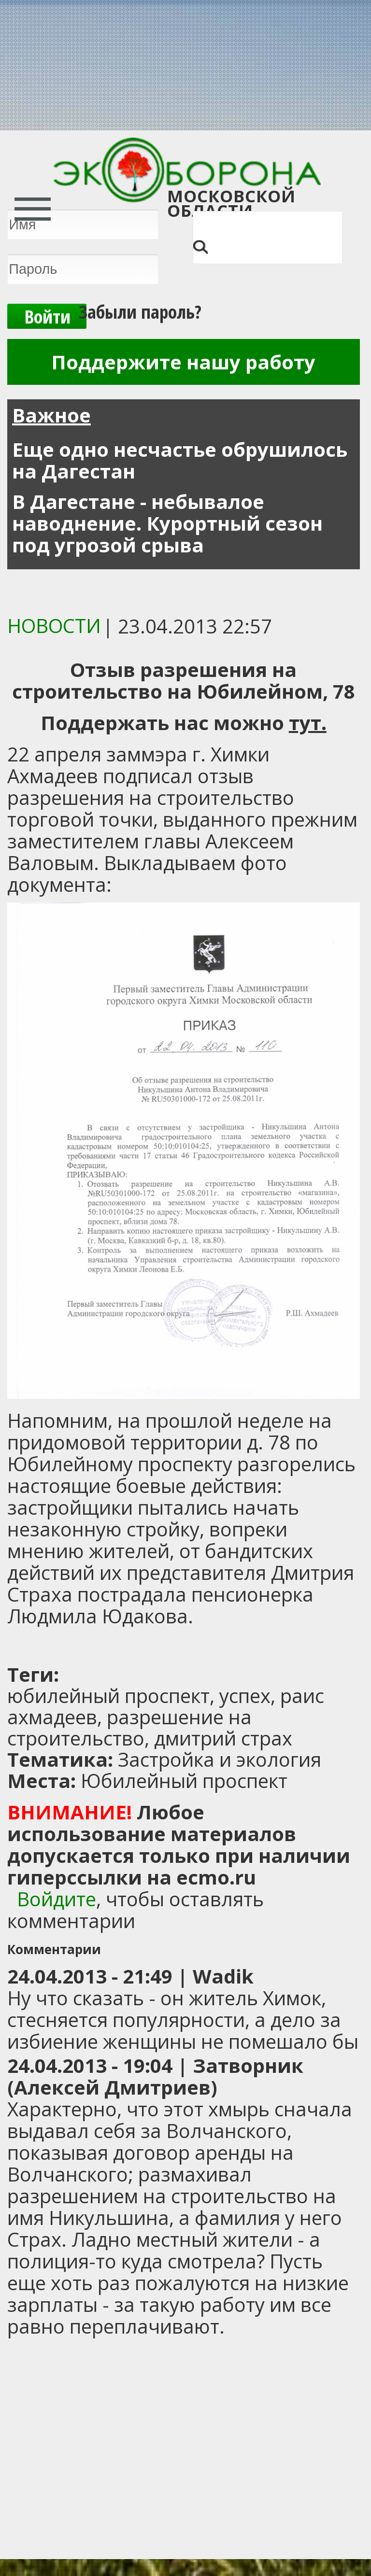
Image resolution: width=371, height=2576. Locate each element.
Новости (54, 625)
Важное (51, 415)
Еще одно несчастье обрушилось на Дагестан (179, 460)
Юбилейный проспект (184, 1780)
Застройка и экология (219, 1759)
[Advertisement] (128, 1646)
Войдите (56, 1899)
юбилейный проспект (108, 1695)
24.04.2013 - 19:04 (89, 2065)
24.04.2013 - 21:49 (89, 1976)
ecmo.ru (216, 1877)
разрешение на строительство (129, 1727)
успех (245, 1695)
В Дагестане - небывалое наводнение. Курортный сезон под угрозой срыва (167, 523)
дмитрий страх (223, 1738)
